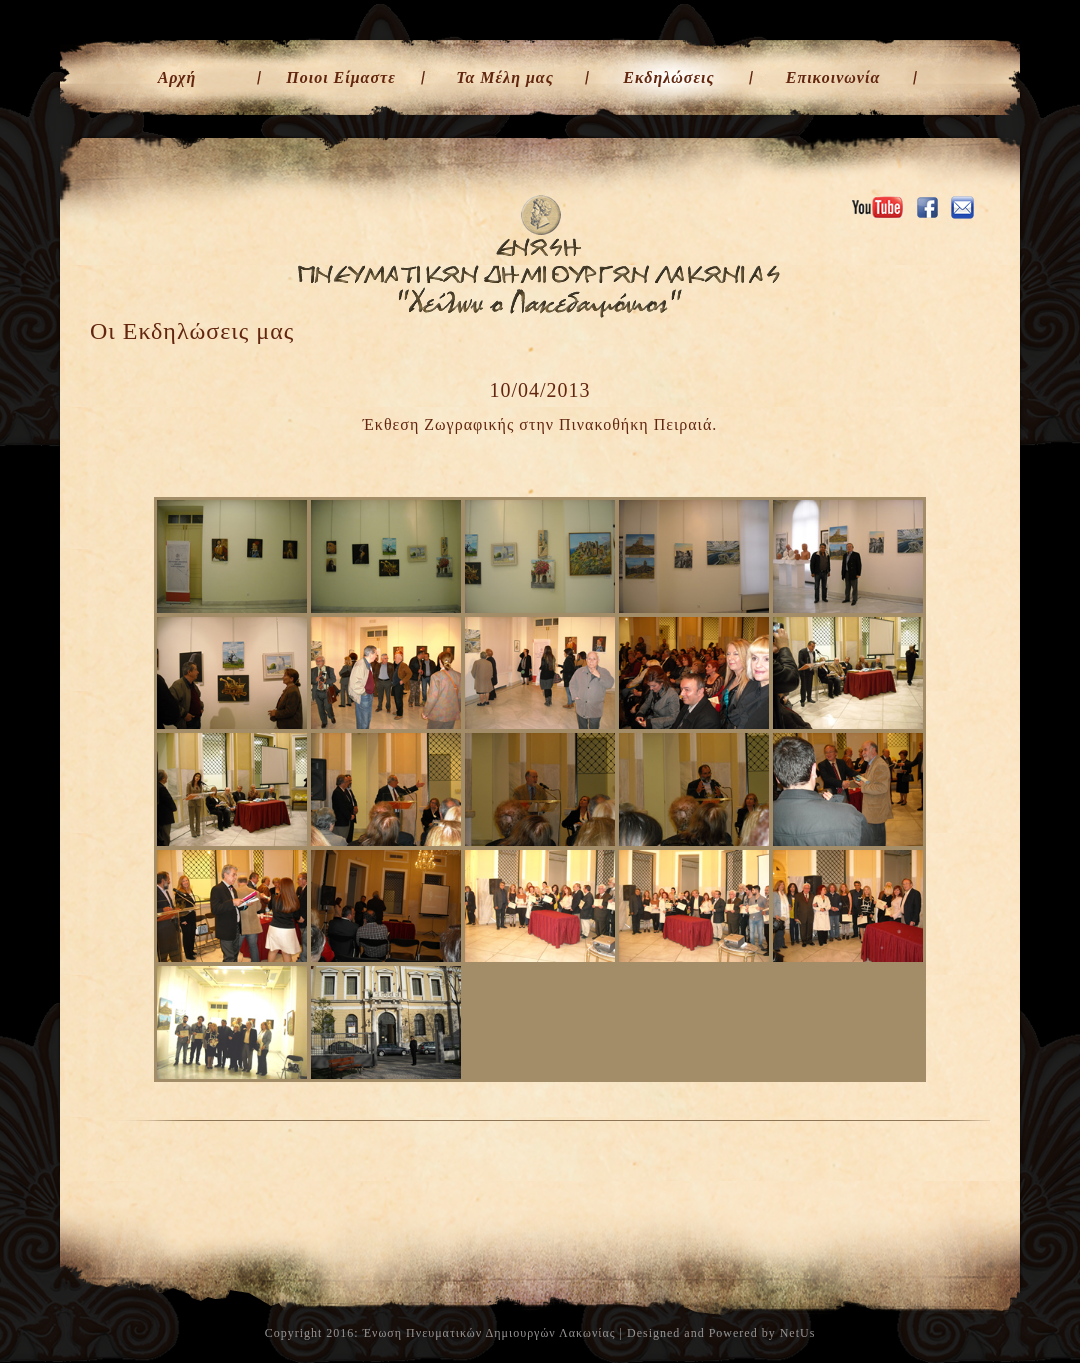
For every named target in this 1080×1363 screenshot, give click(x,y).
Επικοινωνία (833, 77)
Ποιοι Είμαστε (341, 77)
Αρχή (177, 77)
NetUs (798, 1333)
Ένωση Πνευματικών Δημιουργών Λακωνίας (489, 1333)
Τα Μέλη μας (505, 77)
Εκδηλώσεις (668, 77)
